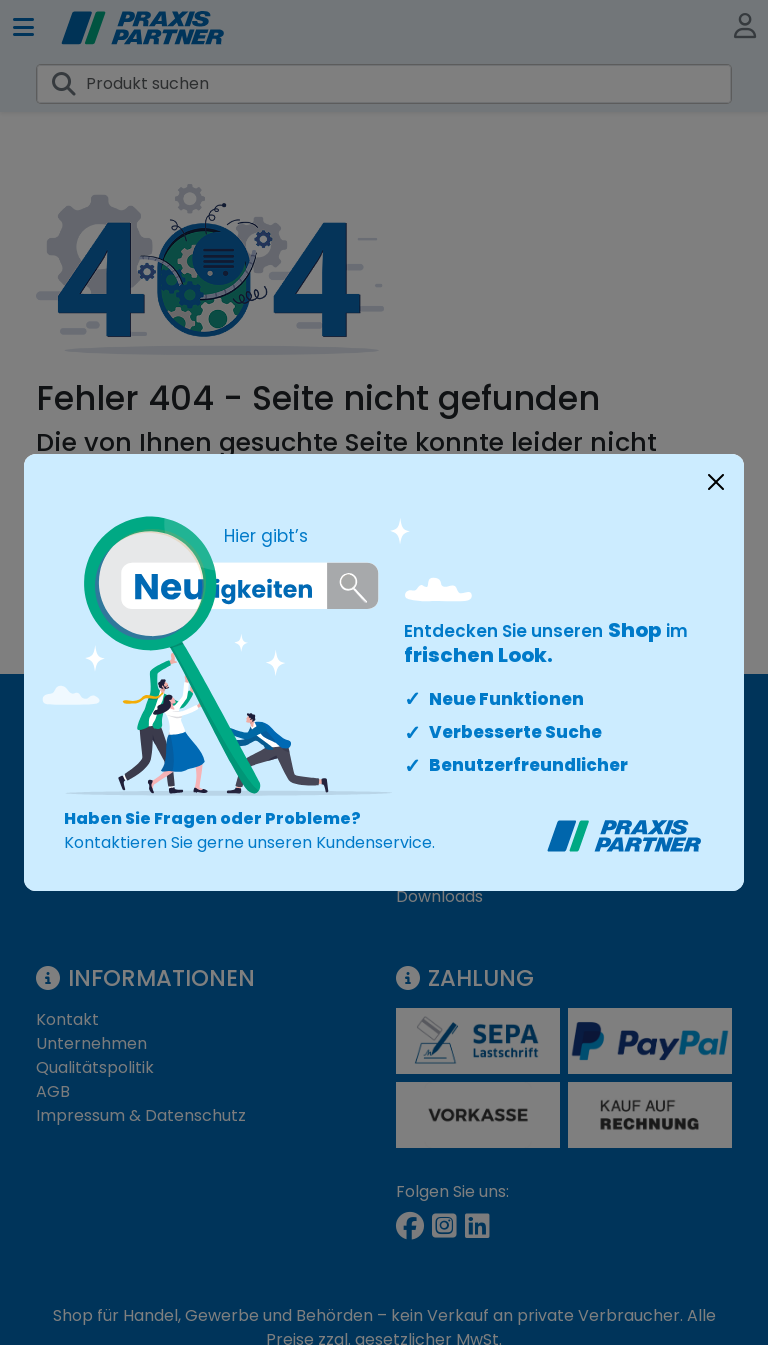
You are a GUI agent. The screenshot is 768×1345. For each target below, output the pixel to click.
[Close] (716, 482)
